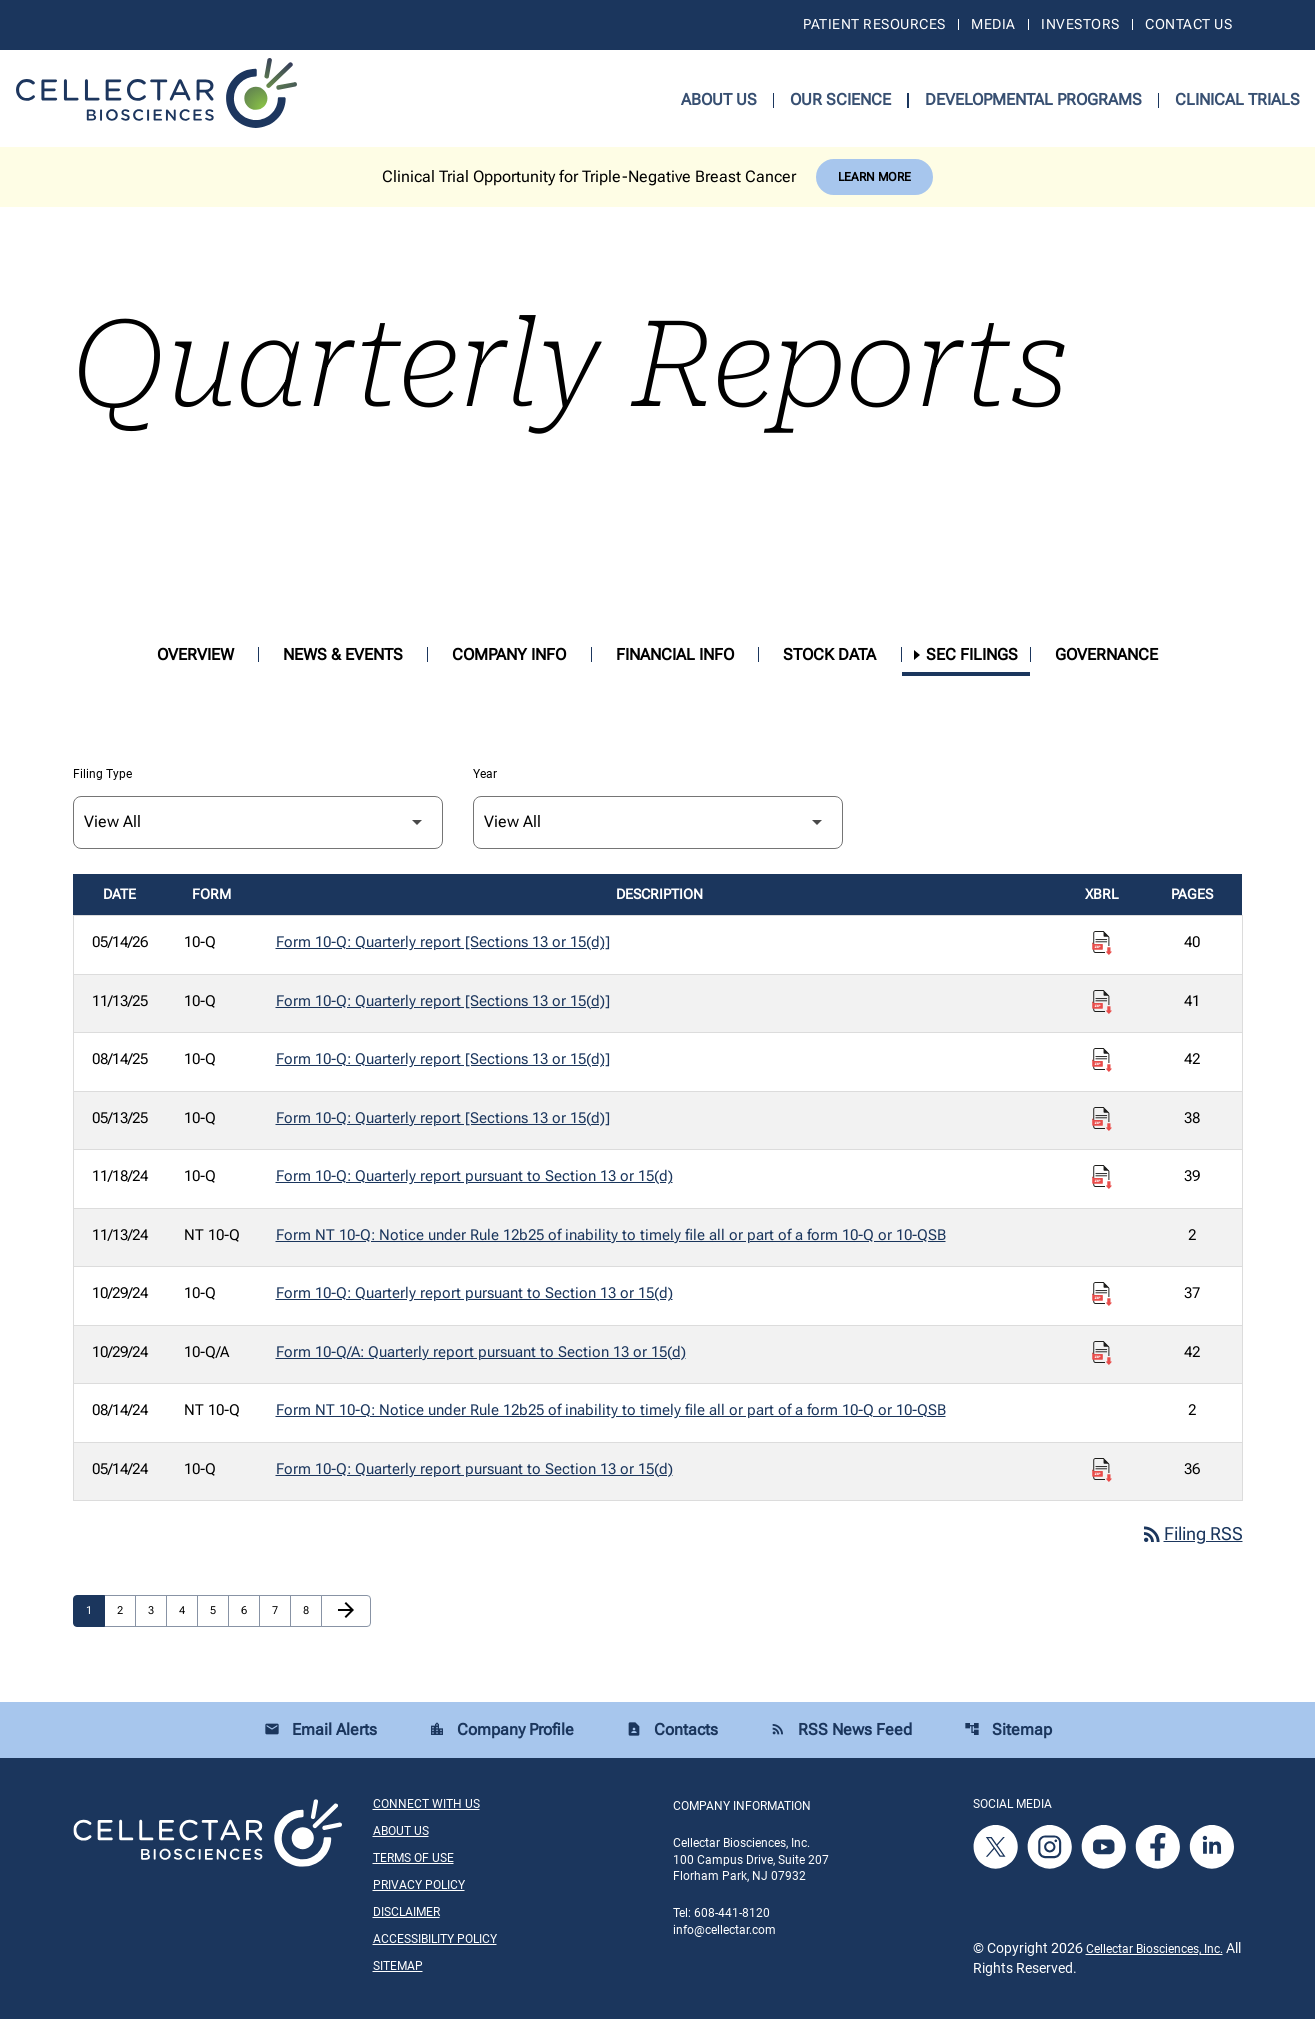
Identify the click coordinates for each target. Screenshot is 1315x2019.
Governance (1106, 654)
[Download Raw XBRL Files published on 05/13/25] (1102, 1119)
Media (993, 24)
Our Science (840, 99)
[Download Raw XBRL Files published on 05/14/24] (1102, 1470)
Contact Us (1188, 24)
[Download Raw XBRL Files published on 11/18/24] (1102, 1177)
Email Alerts (320, 1730)
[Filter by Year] (658, 822)
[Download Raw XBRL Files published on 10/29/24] (1102, 1294)
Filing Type (102, 774)
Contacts (672, 1730)
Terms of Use (413, 1859)
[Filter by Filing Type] (258, 822)
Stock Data (829, 654)
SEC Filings (972, 654)
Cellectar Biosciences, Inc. (1154, 1950)
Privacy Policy (419, 1886)
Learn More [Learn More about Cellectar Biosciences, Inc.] (874, 177)
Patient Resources (874, 24)
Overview (195, 654)
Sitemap (1008, 1730)
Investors (1080, 24)
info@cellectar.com (724, 1931)
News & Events (343, 654)
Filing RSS (1191, 1534)
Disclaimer (406, 1913)
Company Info (509, 654)
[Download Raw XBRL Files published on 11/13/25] (1102, 1002)
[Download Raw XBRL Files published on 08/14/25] (1102, 1060)
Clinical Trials (1237, 99)
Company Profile (501, 1730)
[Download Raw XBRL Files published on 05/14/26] (1102, 943)
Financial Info (675, 654)
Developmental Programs (1033, 99)
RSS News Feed (841, 1730)
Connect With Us (426, 1805)
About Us (719, 99)
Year (485, 774)
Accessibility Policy (435, 1940)
